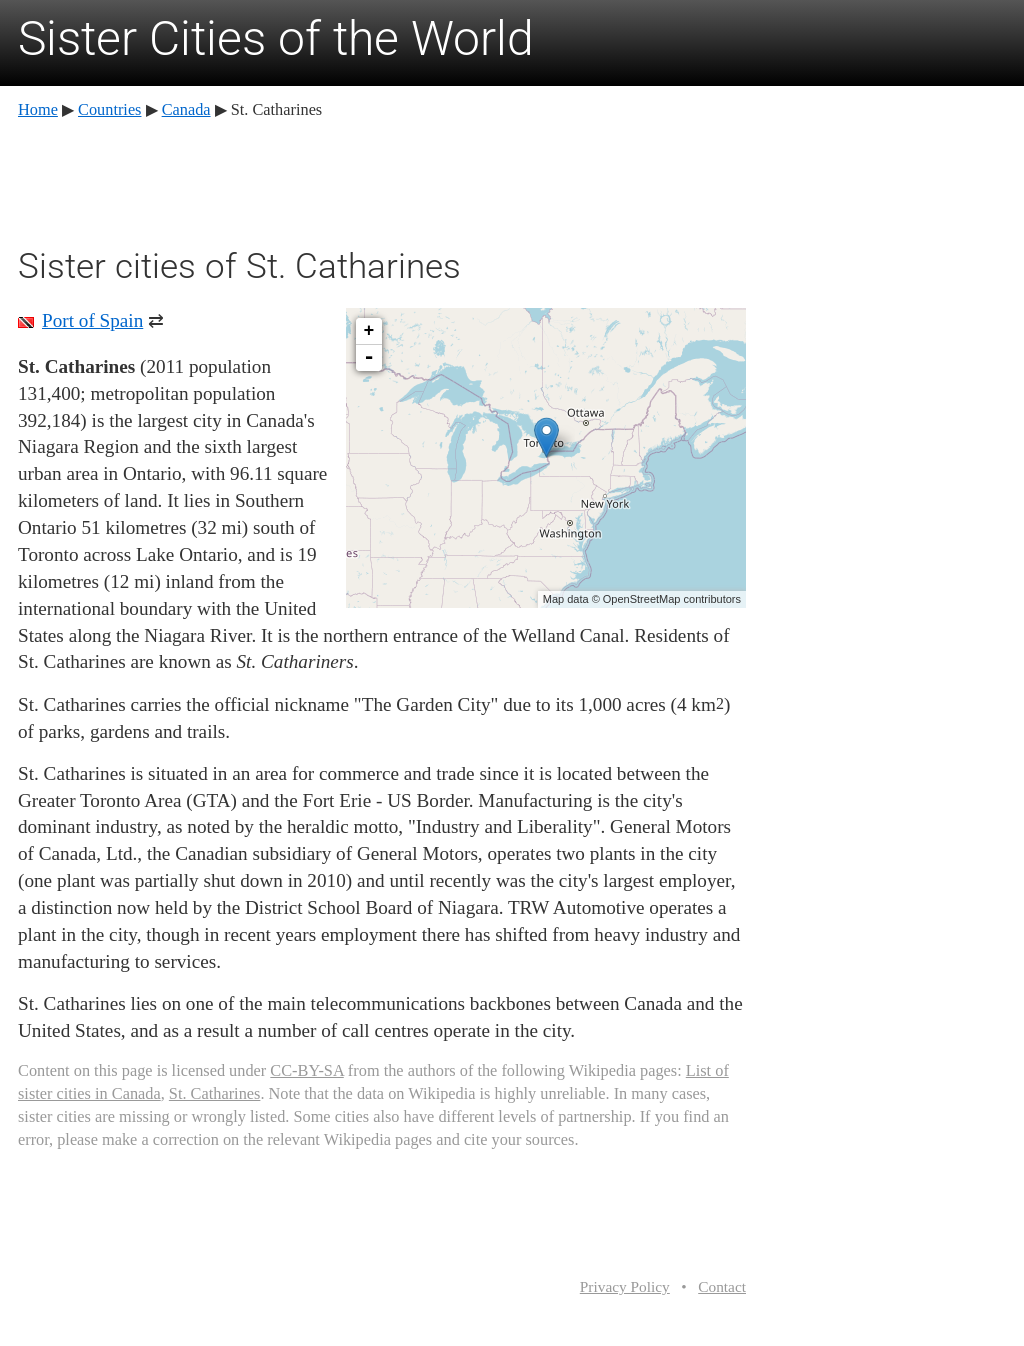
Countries (109, 109)
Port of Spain (92, 320)
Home (38, 109)
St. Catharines (215, 1093)
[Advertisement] (382, 180)
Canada (186, 109)
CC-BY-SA (306, 1070)
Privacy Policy (625, 1286)
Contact (722, 1286)
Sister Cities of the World (276, 38)
